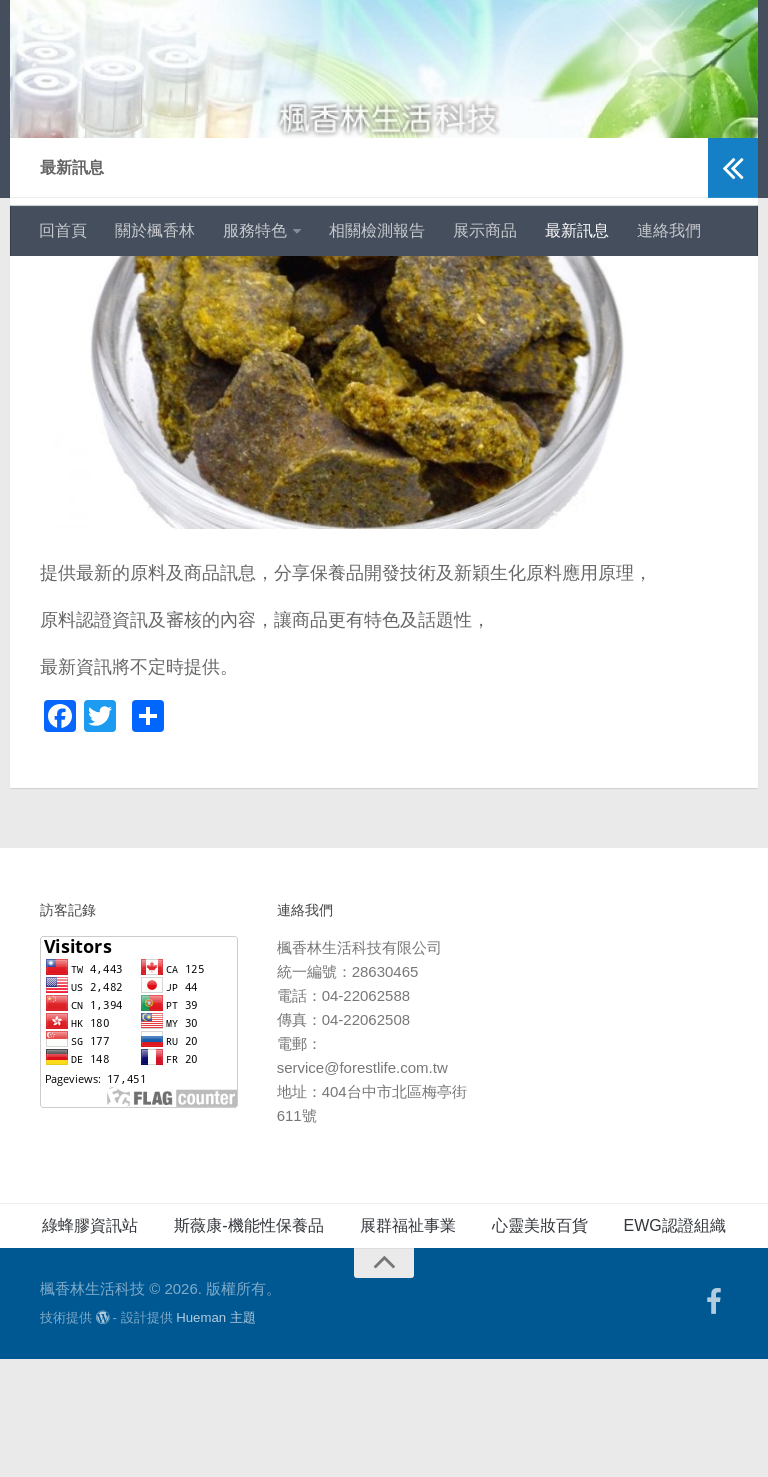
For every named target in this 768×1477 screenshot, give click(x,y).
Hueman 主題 (216, 1435)
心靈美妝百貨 (540, 1342)
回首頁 (63, 230)
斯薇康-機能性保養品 (248, 1342)
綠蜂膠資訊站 (90, 1342)
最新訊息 (577, 230)
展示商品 (485, 230)
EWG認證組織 (675, 1342)
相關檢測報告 (377, 230)
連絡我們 (669, 230)
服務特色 (255, 230)
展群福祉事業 (408, 1342)
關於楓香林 (155, 230)
